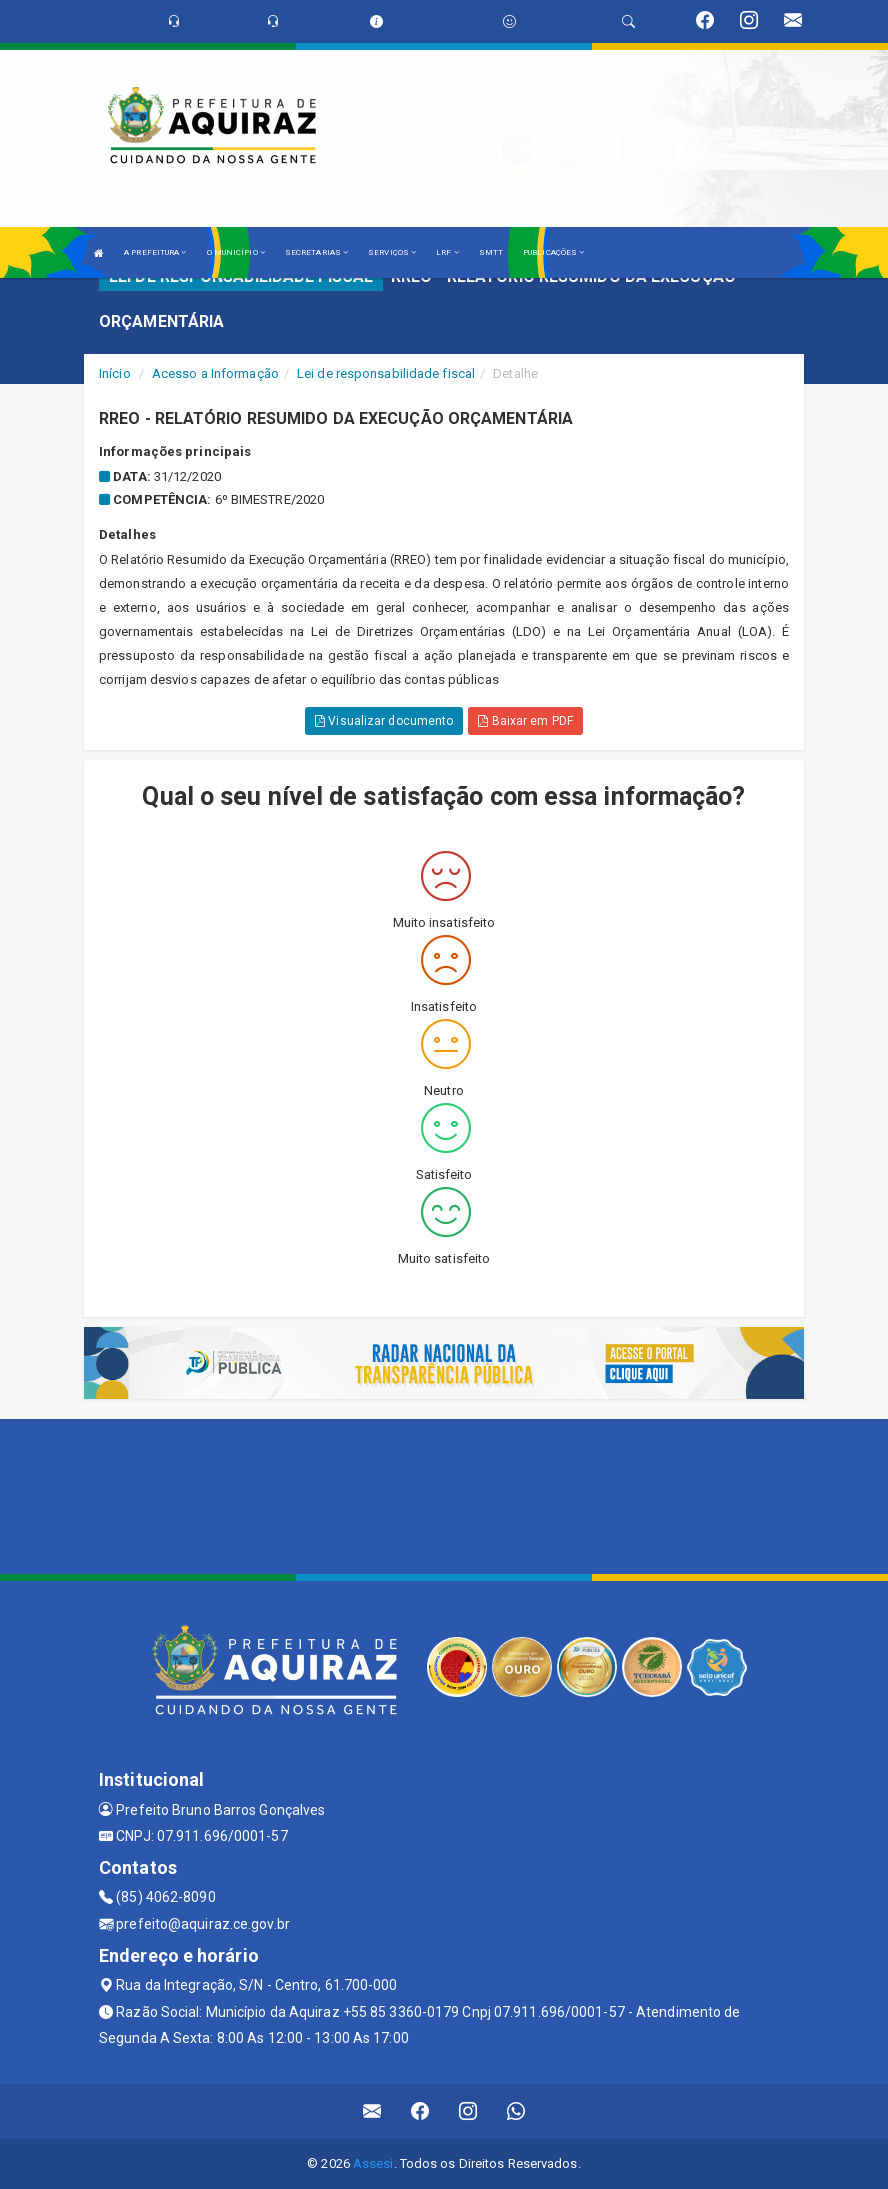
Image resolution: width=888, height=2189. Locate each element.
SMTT (491, 252)
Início (115, 373)
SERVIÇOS (392, 252)
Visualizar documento (384, 721)
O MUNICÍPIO (236, 252)
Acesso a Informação (215, 373)
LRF (447, 252)
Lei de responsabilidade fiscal (386, 373)
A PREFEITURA (155, 252)
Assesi (373, 2163)
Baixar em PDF (525, 721)
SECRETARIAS (316, 252)
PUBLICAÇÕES (553, 252)
